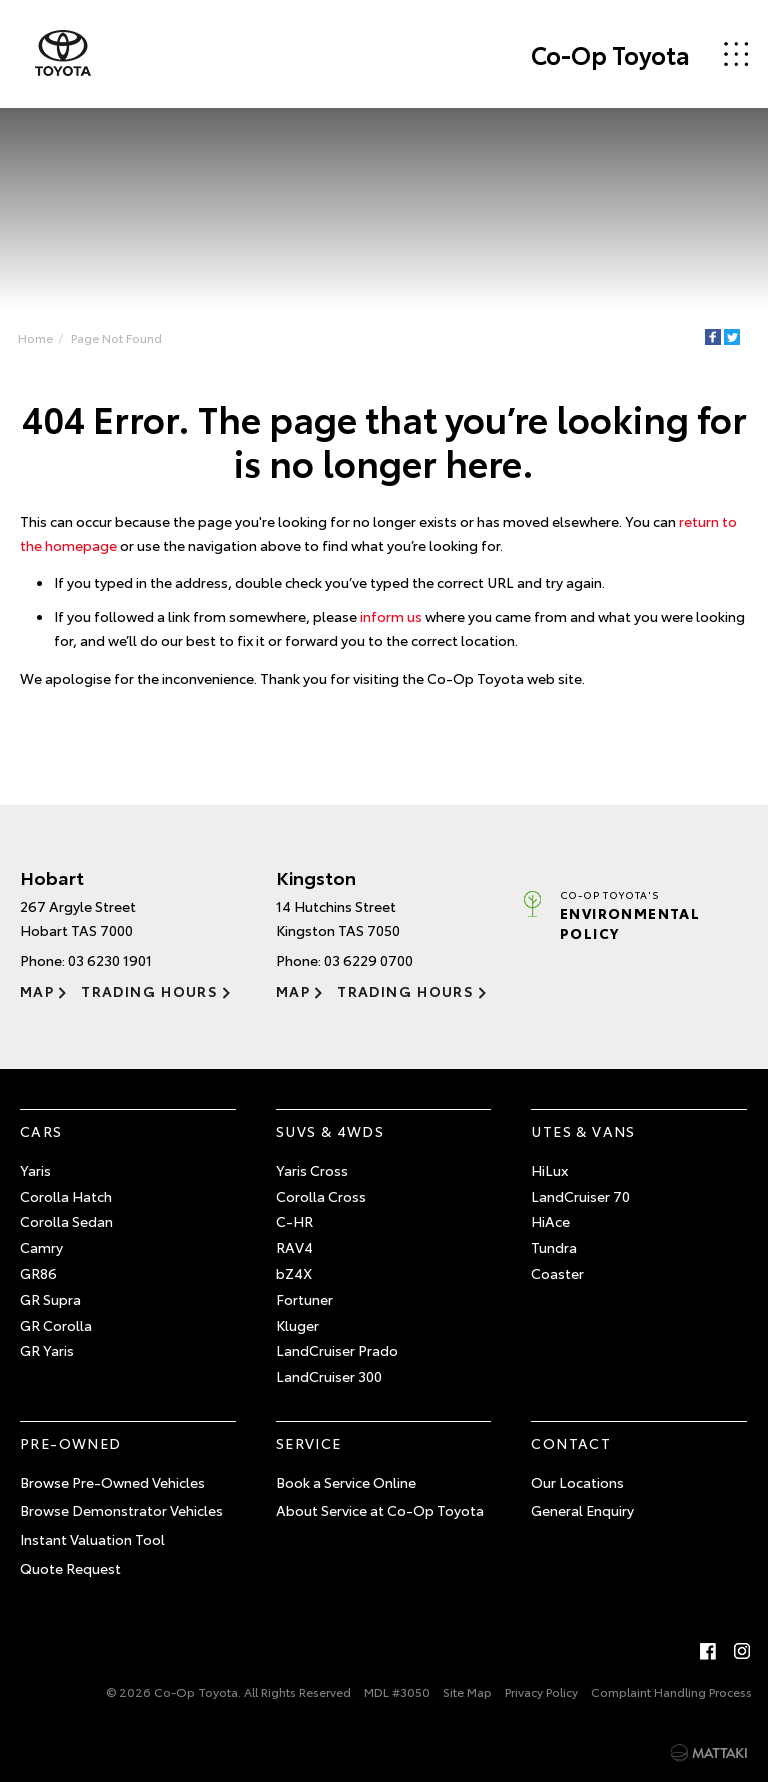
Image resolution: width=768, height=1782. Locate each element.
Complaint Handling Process (671, 1691)
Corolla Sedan (66, 1221)
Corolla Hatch (66, 1196)
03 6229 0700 (368, 960)
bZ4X (294, 1273)
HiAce (550, 1221)
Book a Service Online (346, 1482)
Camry (41, 1247)
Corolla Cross (321, 1196)
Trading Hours (149, 991)
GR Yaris (47, 1350)
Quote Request (70, 1568)
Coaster (557, 1273)
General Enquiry (582, 1510)
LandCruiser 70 (580, 1196)
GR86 (38, 1273)
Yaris (35, 1170)
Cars (41, 1131)
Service (309, 1443)
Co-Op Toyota (610, 54)
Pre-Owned (71, 1443)
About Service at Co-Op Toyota (380, 1510)
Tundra (554, 1247)
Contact (571, 1443)
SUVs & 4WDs (330, 1131)
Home (35, 337)
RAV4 (294, 1247)
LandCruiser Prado (337, 1350)
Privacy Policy (541, 1691)
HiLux (549, 1170)
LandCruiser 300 (329, 1376)
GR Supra (50, 1299)
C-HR (294, 1221)
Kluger (297, 1325)
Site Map (467, 1691)
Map (37, 991)
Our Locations (577, 1482)
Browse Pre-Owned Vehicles (112, 1482)
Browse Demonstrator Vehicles (121, 1510)
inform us (391, 616)
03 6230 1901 (110, 960)
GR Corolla (56, 1325)
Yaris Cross (312, 1170)
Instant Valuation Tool (92, 1539)
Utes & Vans (583, 1131)
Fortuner (304, 1299)
